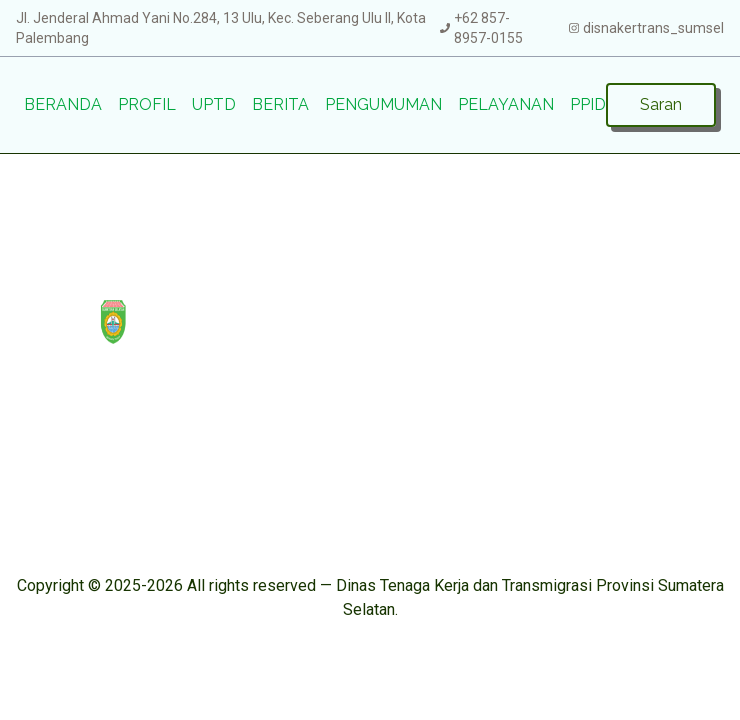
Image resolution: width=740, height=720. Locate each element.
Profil (147, 104)
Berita (280, 104)
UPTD (214, 104)
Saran (661, 104)
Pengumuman (383, 104)
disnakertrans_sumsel (653, 28)
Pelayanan (506, 104)
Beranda (63, 104)
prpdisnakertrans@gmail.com (613, 465)
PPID (588, 104)
